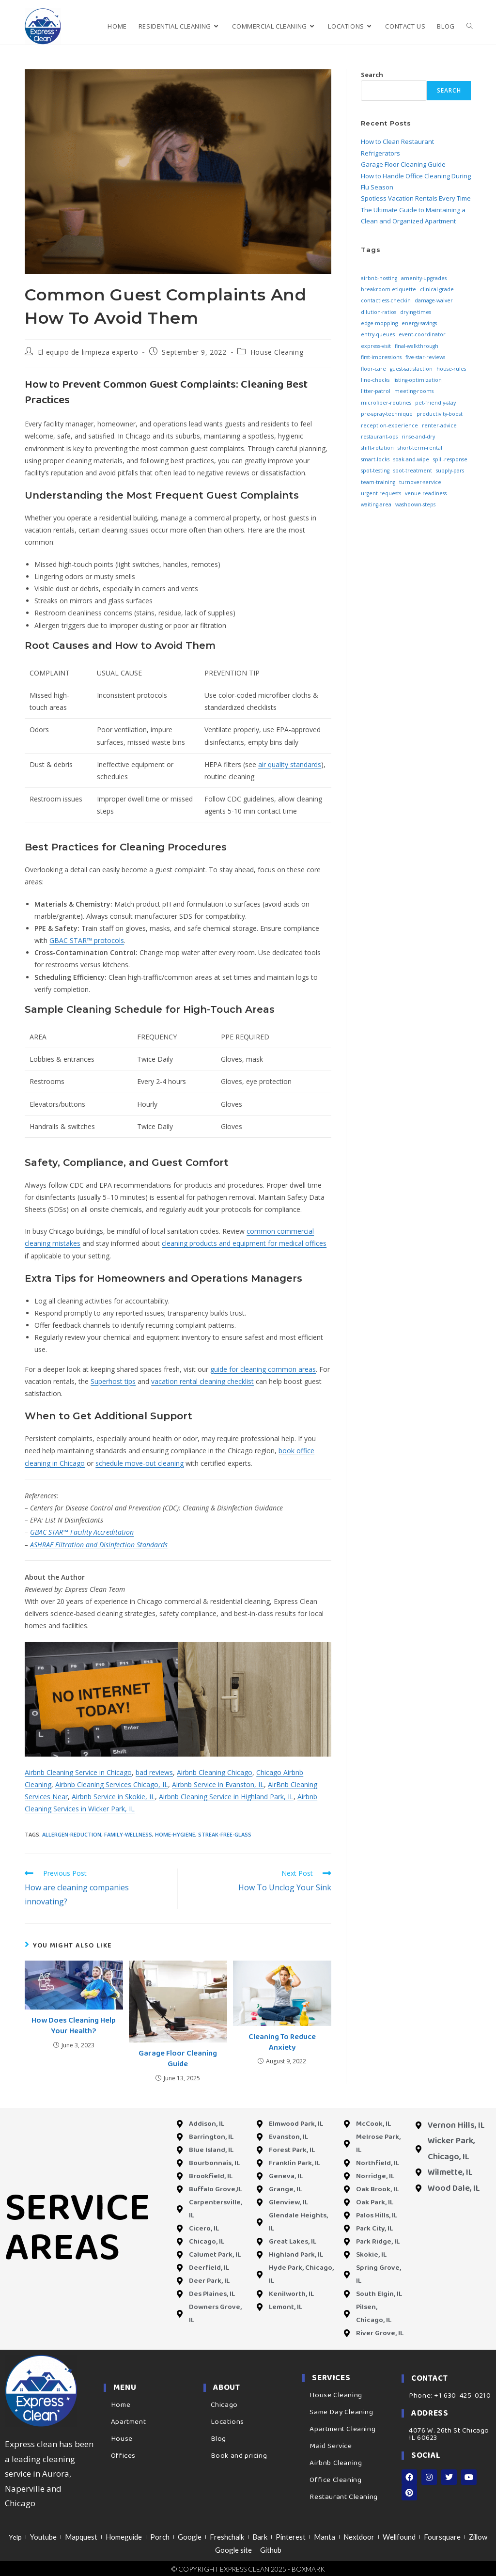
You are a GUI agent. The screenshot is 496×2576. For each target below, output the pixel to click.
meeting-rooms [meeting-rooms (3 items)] (414, 391)
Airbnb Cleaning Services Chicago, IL (111, 1784)
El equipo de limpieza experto (88, 352)
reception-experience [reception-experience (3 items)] (389, 425)
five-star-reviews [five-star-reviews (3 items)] (425, 357)
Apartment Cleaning (342, 2429)
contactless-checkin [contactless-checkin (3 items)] (386, 300)
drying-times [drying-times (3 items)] (415, 312)
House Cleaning (276, 352)
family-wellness (128, 1834)
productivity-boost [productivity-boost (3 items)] (440, 413)
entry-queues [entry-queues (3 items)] (378, 334)
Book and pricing (239, 2456)
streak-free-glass (224, 1834)
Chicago (224, 2405)
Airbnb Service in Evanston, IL (218, 1784)
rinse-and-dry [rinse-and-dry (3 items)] (418, 436)
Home (120, 2405)
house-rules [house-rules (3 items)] (451, 368)
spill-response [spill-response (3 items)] (450, 459)
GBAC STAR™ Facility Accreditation (82, 1532)
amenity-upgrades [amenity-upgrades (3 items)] (424, 278)
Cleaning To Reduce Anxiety (282, 2043)
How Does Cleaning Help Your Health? (73, 2026)
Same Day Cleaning (341, 2412)
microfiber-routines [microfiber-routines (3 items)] (386, 402)
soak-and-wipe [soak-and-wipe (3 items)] (411, 459)
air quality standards (289, 764)
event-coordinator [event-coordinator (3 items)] (422, 334)
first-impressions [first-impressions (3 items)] (381, 357)
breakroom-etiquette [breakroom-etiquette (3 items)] (388, 289)
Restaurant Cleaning (343, 2497)
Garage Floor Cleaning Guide (178, 2059)
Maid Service (331, 2446)
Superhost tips (113, 1381)
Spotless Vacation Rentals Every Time (416, 198)
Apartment (128, 2422)
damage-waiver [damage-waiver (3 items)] (434, 300)
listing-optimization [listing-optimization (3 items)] (417, 380)
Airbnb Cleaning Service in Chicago (78, 1772)
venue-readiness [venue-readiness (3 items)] (426, 493)
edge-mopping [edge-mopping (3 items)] (379, 323)
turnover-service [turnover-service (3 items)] (420, 482)
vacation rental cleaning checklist (202, 1381)
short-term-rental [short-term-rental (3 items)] (420, 447)
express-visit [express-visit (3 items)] (376, 346)
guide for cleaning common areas (263, 1369)
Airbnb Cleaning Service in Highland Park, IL (226, 1796)
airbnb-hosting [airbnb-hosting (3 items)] (379, 278)
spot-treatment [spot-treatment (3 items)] (412, 470)
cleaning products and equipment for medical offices (244, 1243)
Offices (123, 2456)
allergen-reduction (71, 1834)
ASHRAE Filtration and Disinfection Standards (99, 1544)
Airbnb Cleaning (336, 2463)
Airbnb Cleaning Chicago (214, 1772)
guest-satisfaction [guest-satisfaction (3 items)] (411, 368)
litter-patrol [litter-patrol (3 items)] (375, 391)
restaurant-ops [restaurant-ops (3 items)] (379, 436)
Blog (218, 2439)
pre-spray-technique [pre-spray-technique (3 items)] (387, 413)
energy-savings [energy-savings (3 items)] (419, 323)
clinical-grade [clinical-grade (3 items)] (437, 289)
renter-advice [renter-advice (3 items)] (439, 425)
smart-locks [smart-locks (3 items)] (375, 459)
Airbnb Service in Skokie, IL (113, 1796)
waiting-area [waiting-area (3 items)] (376, 504)
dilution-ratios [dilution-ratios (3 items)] (378, 312)
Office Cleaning (335, 2480)
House (122, 2439)
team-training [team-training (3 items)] (378, 482)
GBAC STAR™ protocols (86, 940)
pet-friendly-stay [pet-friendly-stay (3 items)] (435, 402)
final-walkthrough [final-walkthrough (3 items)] (416, 346)
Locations (227, 2422)
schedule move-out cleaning (139, 1463)
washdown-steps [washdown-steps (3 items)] (415, 504)
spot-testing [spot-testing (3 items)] (375, 470)
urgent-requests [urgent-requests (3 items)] (381, 493)
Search (372, 74)
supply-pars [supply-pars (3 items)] (450, 470)
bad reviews (154, 1772)
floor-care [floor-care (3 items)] (373, 368)
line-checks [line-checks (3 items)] (375, 380)
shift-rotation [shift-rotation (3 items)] (377, 447)
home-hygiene (175, 1834)
